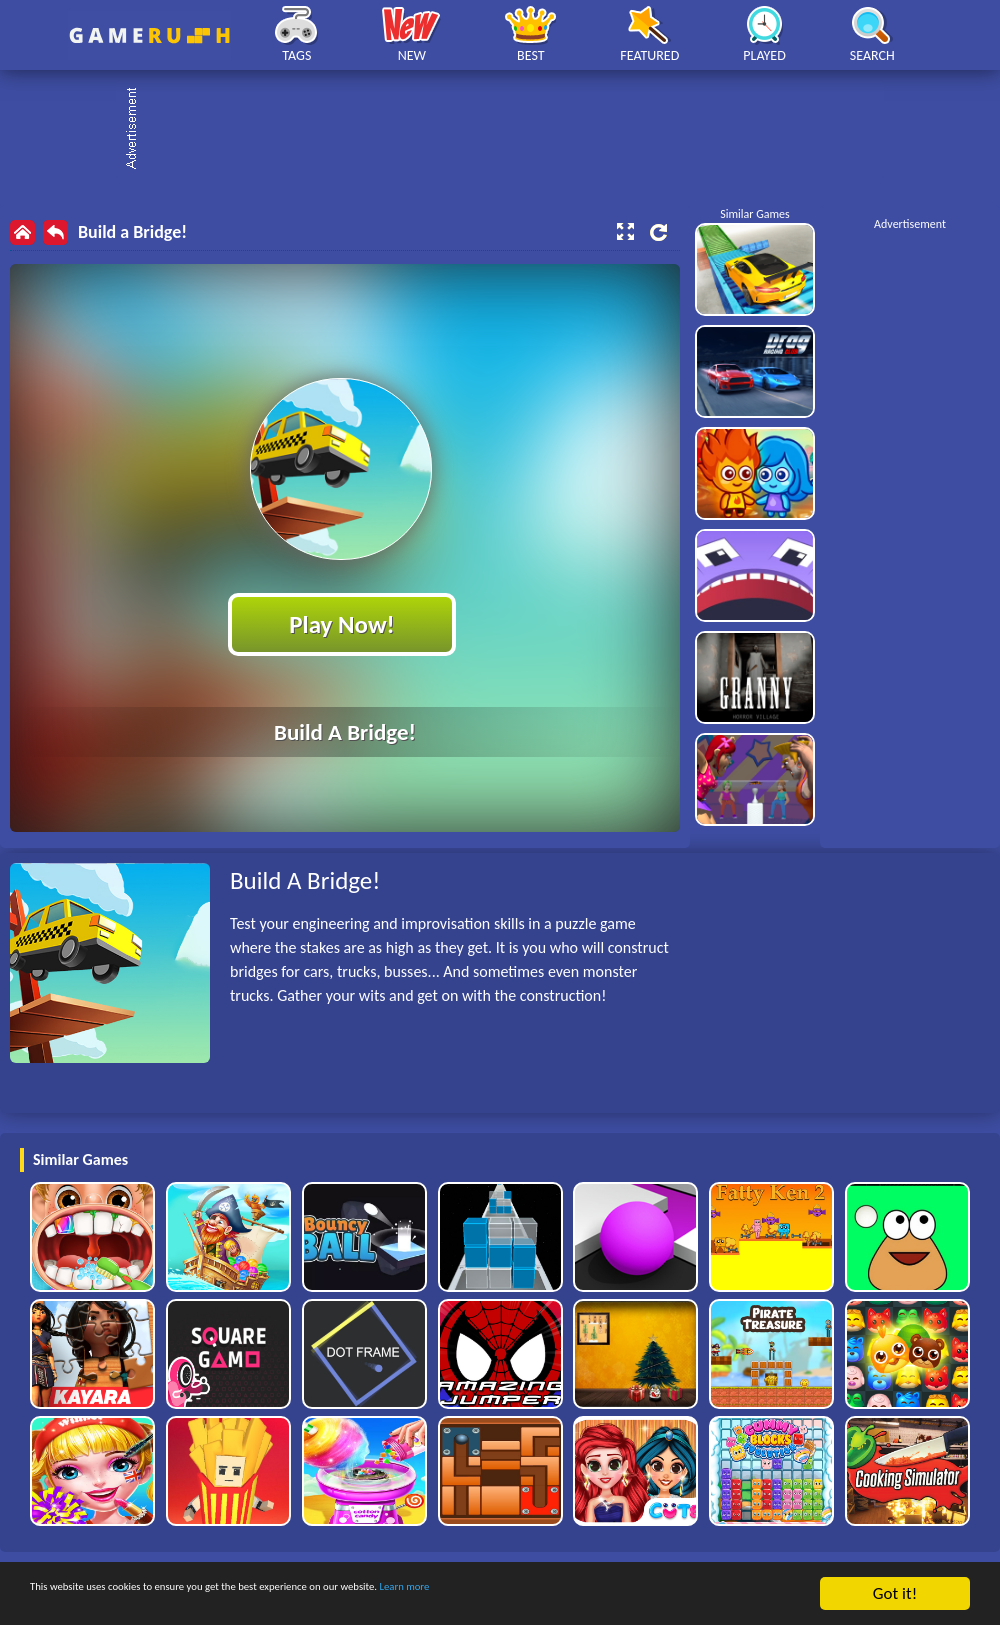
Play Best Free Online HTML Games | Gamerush (149, 35)
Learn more (624, 1594)
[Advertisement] (510, 130)
